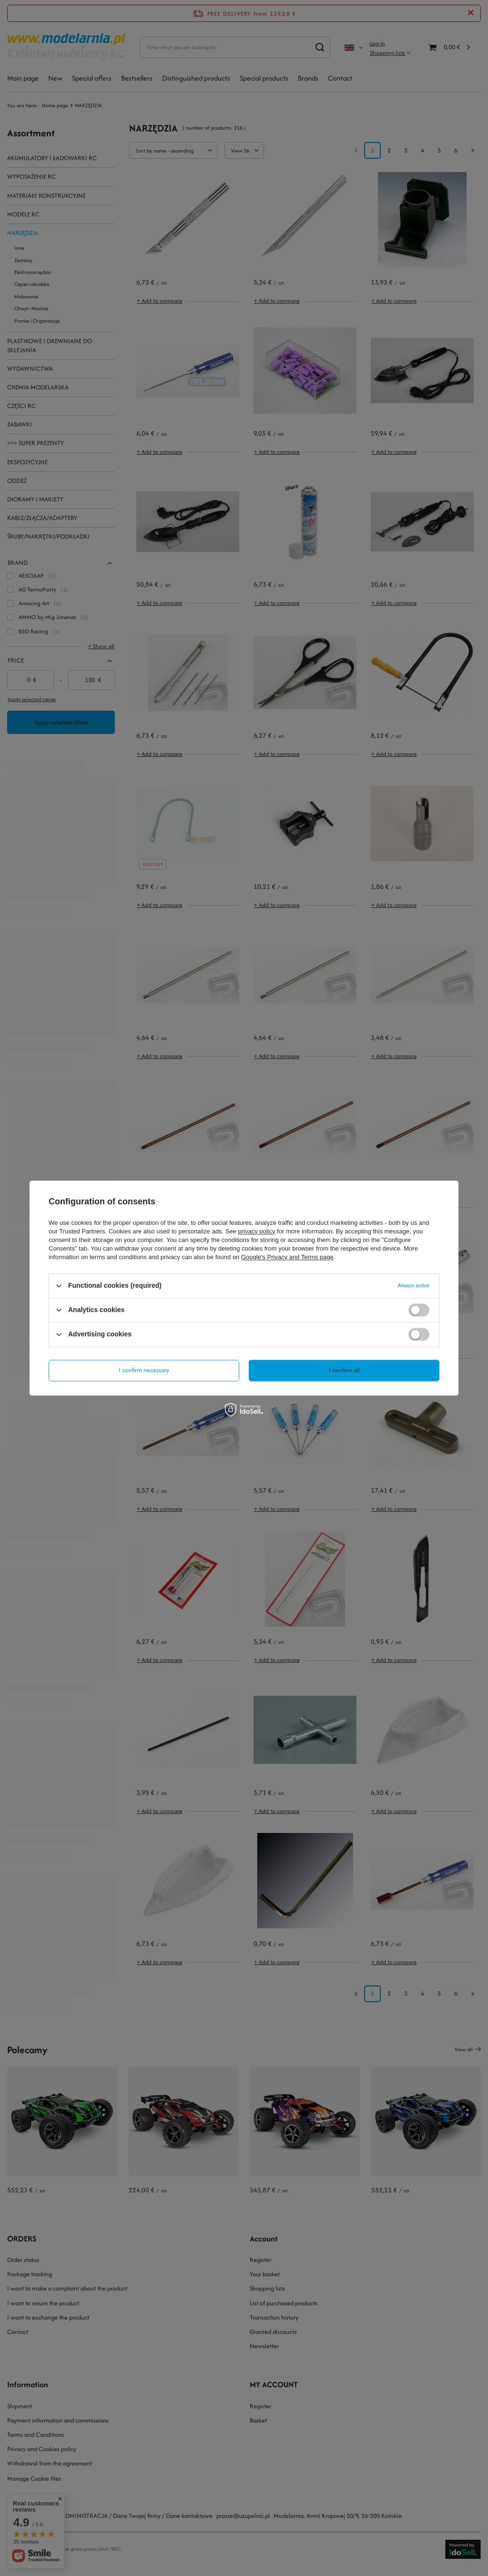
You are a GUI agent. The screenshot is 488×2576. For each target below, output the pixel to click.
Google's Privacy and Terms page (287, 1257)
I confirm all (344, 1370)
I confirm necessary (144, 1370)
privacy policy (256, 1231)
